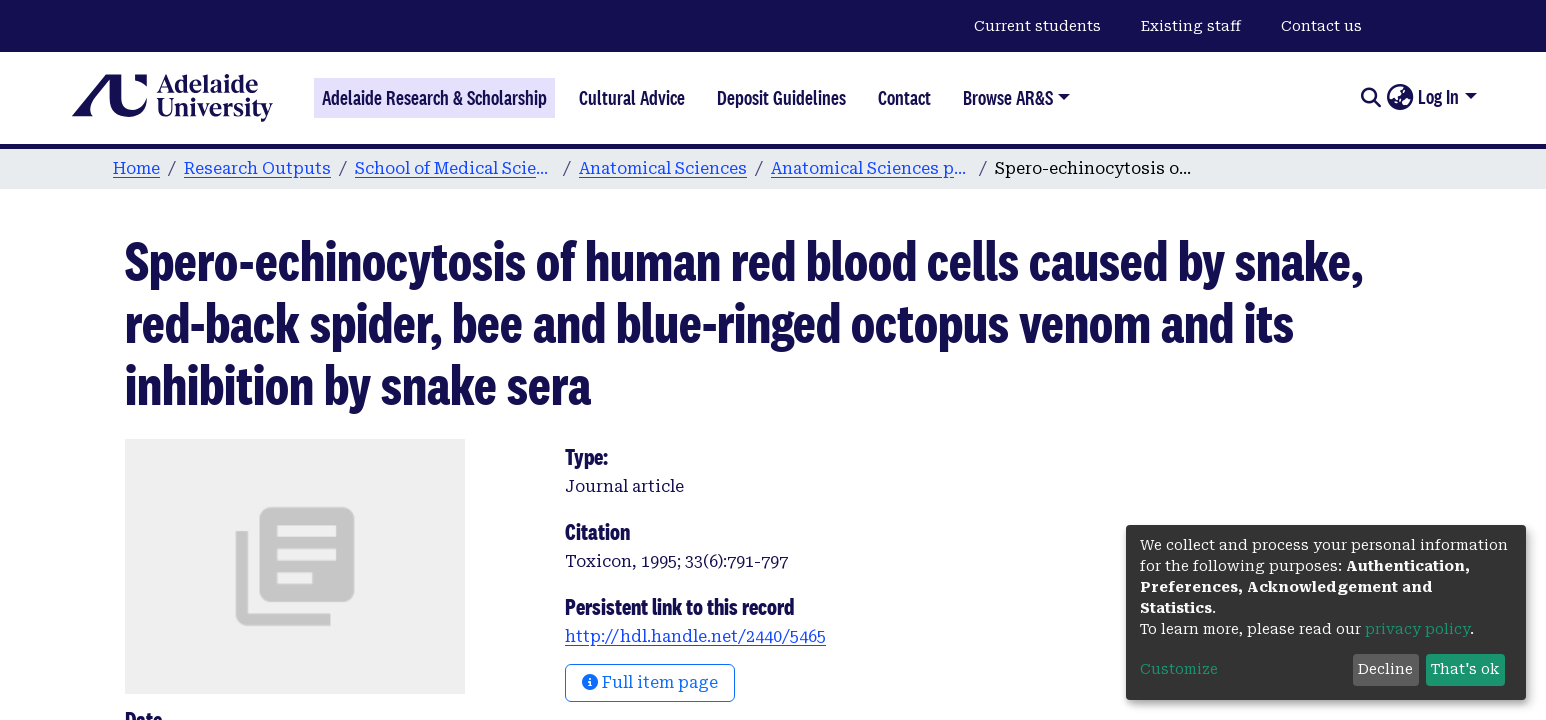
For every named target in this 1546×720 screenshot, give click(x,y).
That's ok (1465, 669)
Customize (1179, 669)
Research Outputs (257, 168)
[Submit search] (1370, 98)
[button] (1399, 98)
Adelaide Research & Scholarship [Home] (434, 98)
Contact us (1321, 26)
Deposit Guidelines (781, 98)
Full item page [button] (650, 682)
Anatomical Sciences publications (871, 168)
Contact (904, 98)
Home (136, 168)
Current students (1037, 26)
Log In (1438, 97)
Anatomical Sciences (663, 168)
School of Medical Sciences (455, 168)
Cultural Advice (632, 98)
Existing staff (1191, 26)
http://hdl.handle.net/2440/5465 (695, 636)
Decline (1385, 669)
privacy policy (1417, 629)
